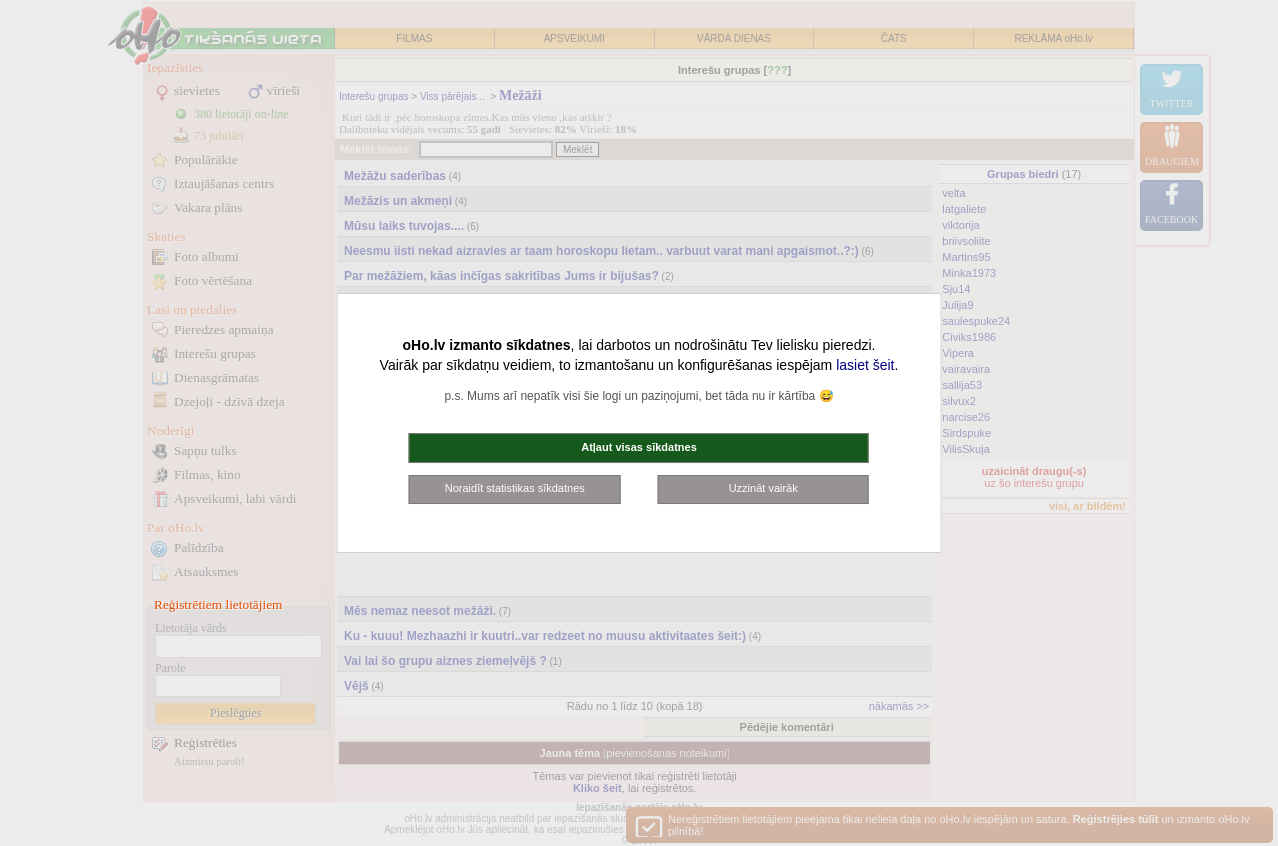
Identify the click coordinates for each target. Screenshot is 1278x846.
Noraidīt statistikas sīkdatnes (515, 488)
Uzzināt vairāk (763, 488)
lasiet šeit (865, 365)
